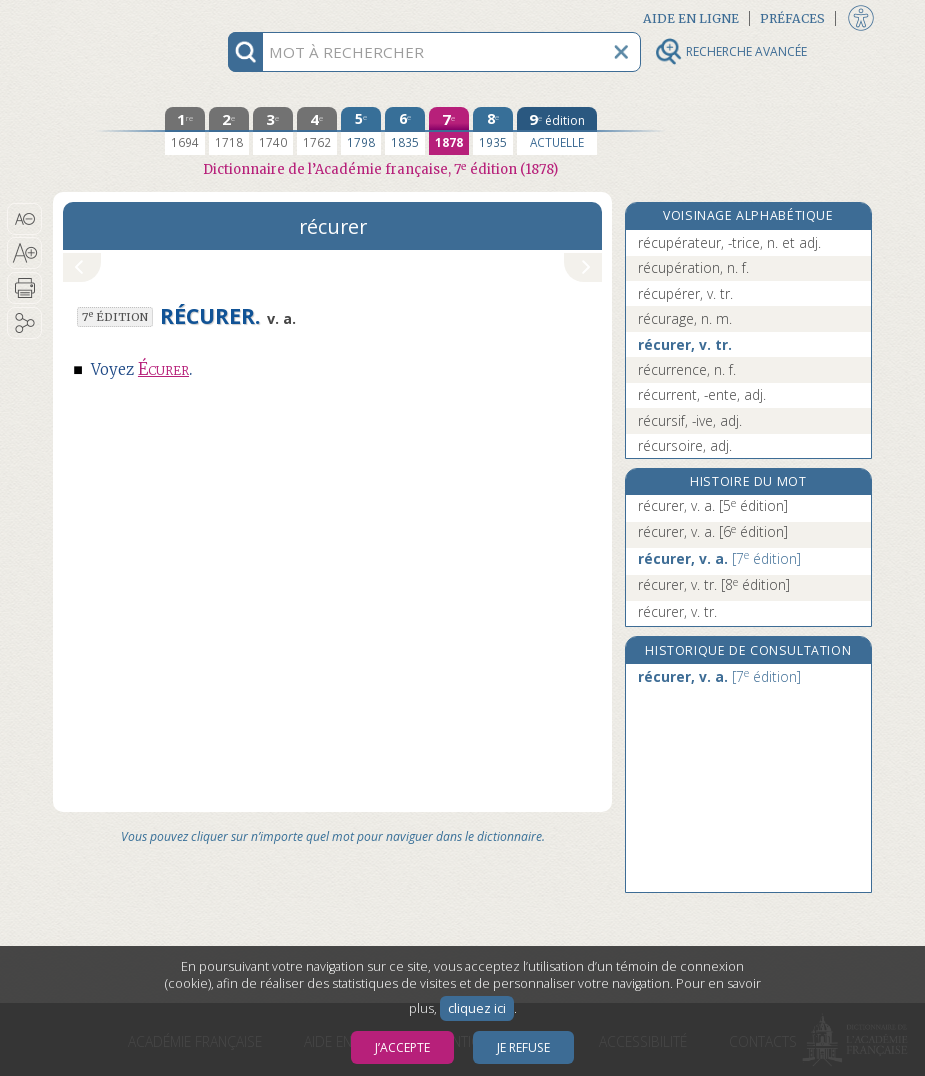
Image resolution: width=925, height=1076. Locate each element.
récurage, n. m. (685, 318)
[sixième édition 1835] (405, 131)
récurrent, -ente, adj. (702, 394)
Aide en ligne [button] (691, 18)
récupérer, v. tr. (685, 293)
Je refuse (523, 1047)
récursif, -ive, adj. (690, 420)
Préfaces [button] (792, 18)
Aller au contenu (131, 17)
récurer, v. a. (713, 505)
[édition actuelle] (557, 131)
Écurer (163, 369)
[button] (24, 219)
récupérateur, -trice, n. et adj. (729, 242)
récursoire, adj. (685, 445)
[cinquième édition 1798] (361, 131)
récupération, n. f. (693, 267)
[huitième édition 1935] (493, 131)
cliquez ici (477, 1008)
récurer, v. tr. (685, 344)
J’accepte (402, 1047)
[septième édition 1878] (449, 131)
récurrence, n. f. (687, 369)
